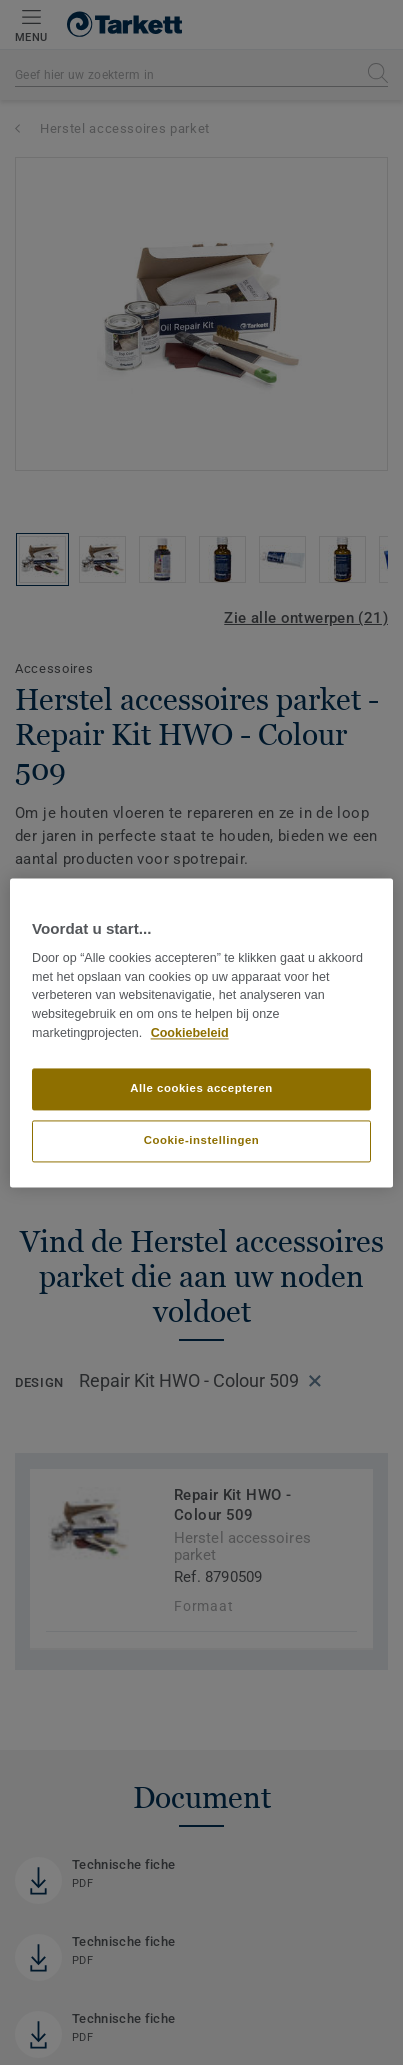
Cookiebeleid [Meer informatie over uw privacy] (190, 1033)
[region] (201, 1032)
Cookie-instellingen (202, 1140)
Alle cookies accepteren (201, 1088)
